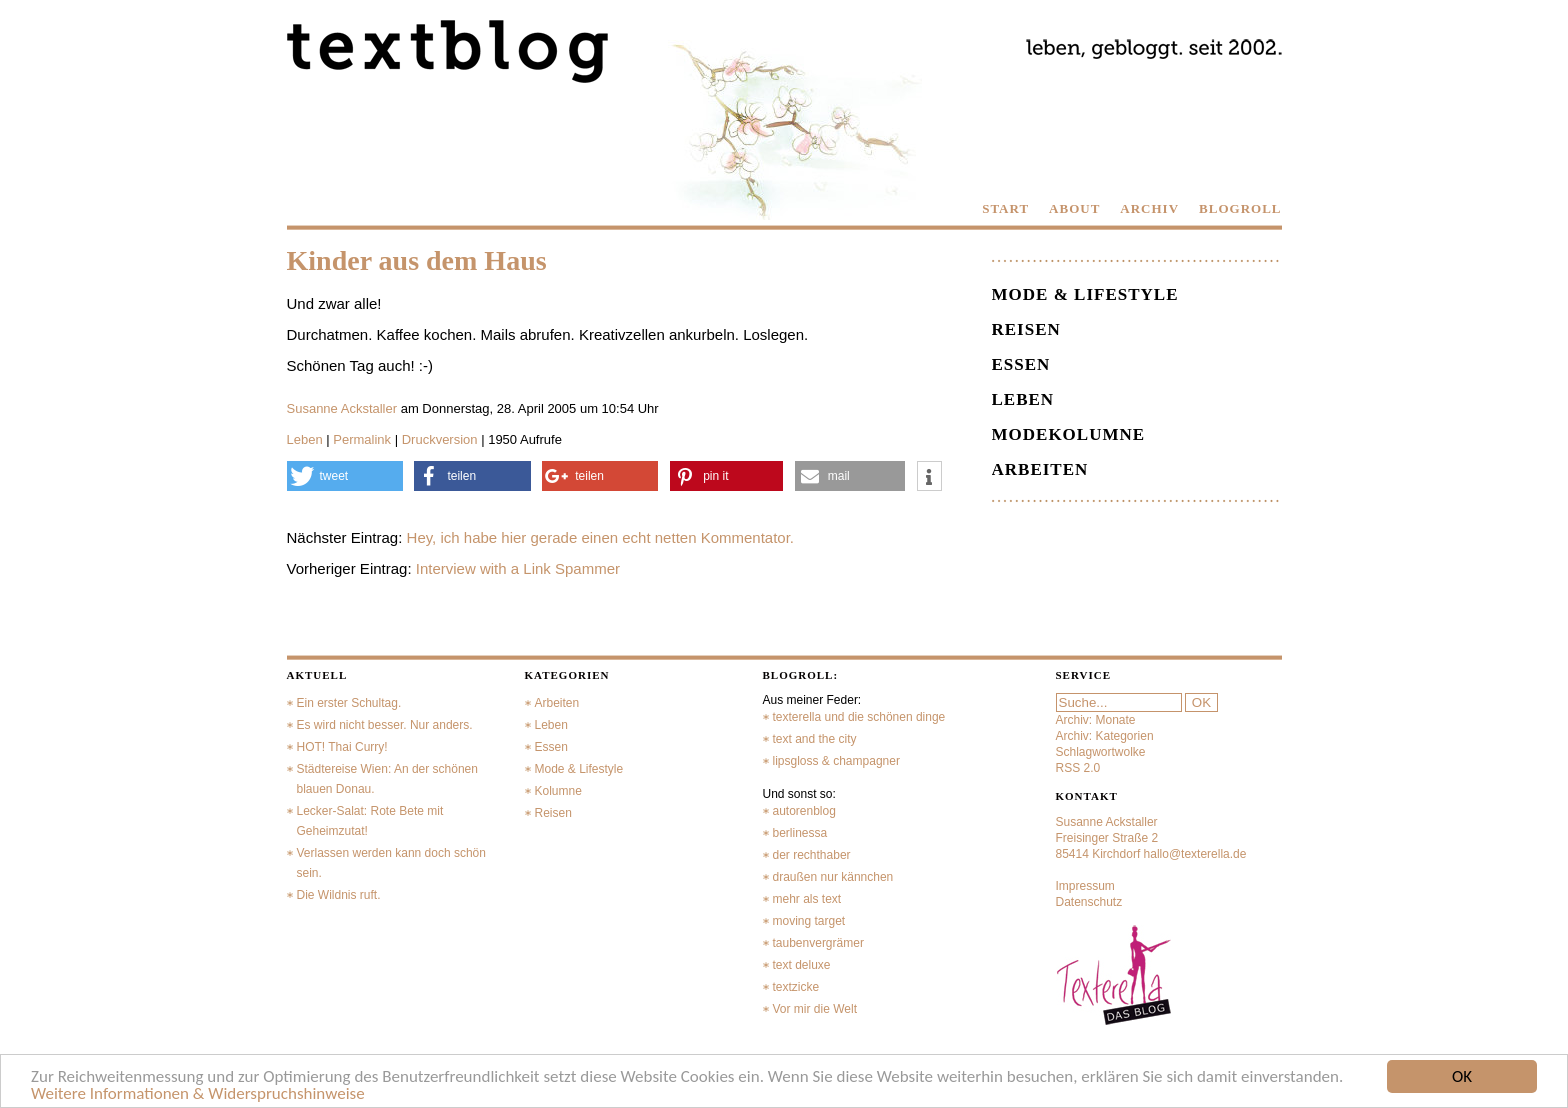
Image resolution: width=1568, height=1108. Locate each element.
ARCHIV (1149, 208)
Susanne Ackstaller (342, 408)
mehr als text (807, 899)
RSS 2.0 (1078, 768)
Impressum (1085, 886)
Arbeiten (1040, 469)
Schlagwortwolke (1101, 752)
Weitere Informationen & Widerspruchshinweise (198, 1094)
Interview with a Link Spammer (518, 568)
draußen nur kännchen (833, 877)
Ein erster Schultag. (349, 703)
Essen (1021, 364)
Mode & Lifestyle (1085, 294)
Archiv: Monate (1096, 720)
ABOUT (1074, 208)
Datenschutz (1089, 902)
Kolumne (558, 791)
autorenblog (804, 811)
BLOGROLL (1240, 208)
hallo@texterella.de (1195, 854)
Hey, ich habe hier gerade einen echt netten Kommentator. (600, 537)
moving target (809, 921)
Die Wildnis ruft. (339, 895)
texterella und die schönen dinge (859, 717)
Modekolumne (1069, 434)
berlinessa (800, 833)
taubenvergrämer (818, 943)
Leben (305, 439)
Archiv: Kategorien (1105, 736)
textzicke (796, 987)
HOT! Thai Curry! (342, 747)
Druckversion (440, 439)
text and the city (815, 739)
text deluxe (802, 965)
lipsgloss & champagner (836, 761)
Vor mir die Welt (815, 1009)
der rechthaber (812, 855)
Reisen (1026, 329)
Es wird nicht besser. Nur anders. (385, 725)
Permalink (362, 439)
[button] (345, 476)
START (1005, 208)
